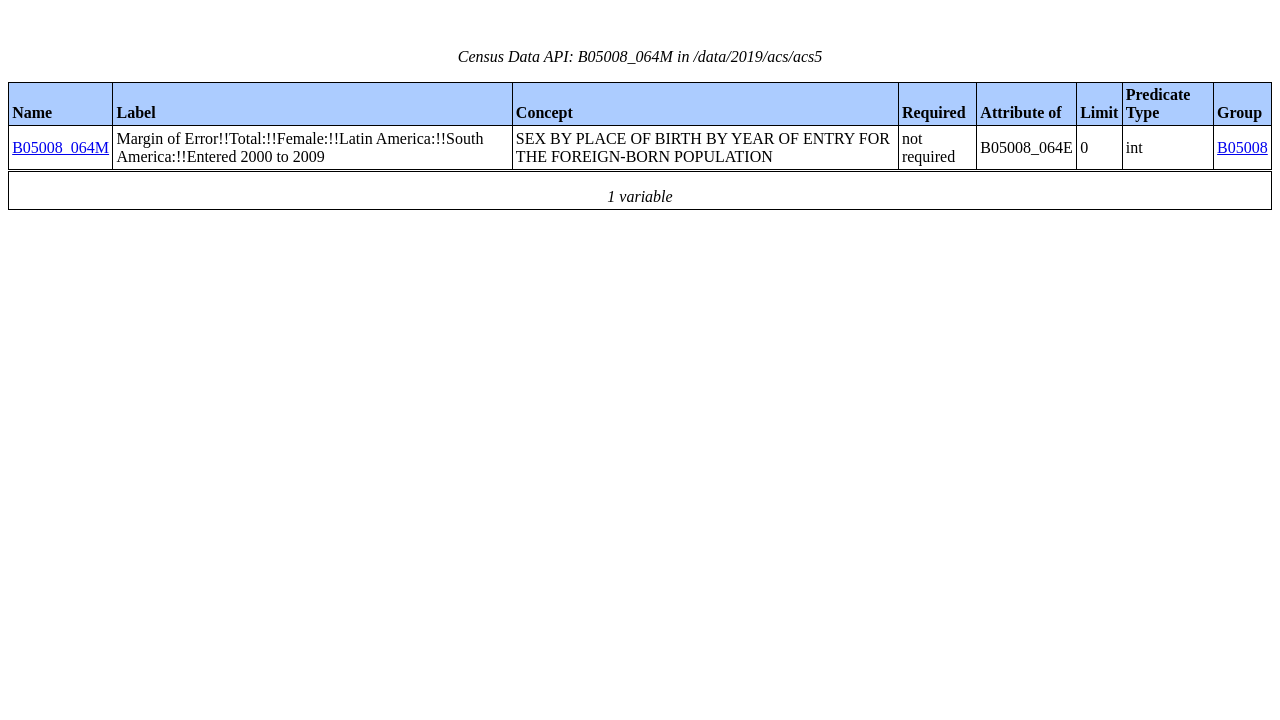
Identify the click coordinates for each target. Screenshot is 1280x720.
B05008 (1242, 147)
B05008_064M (60, 147)
